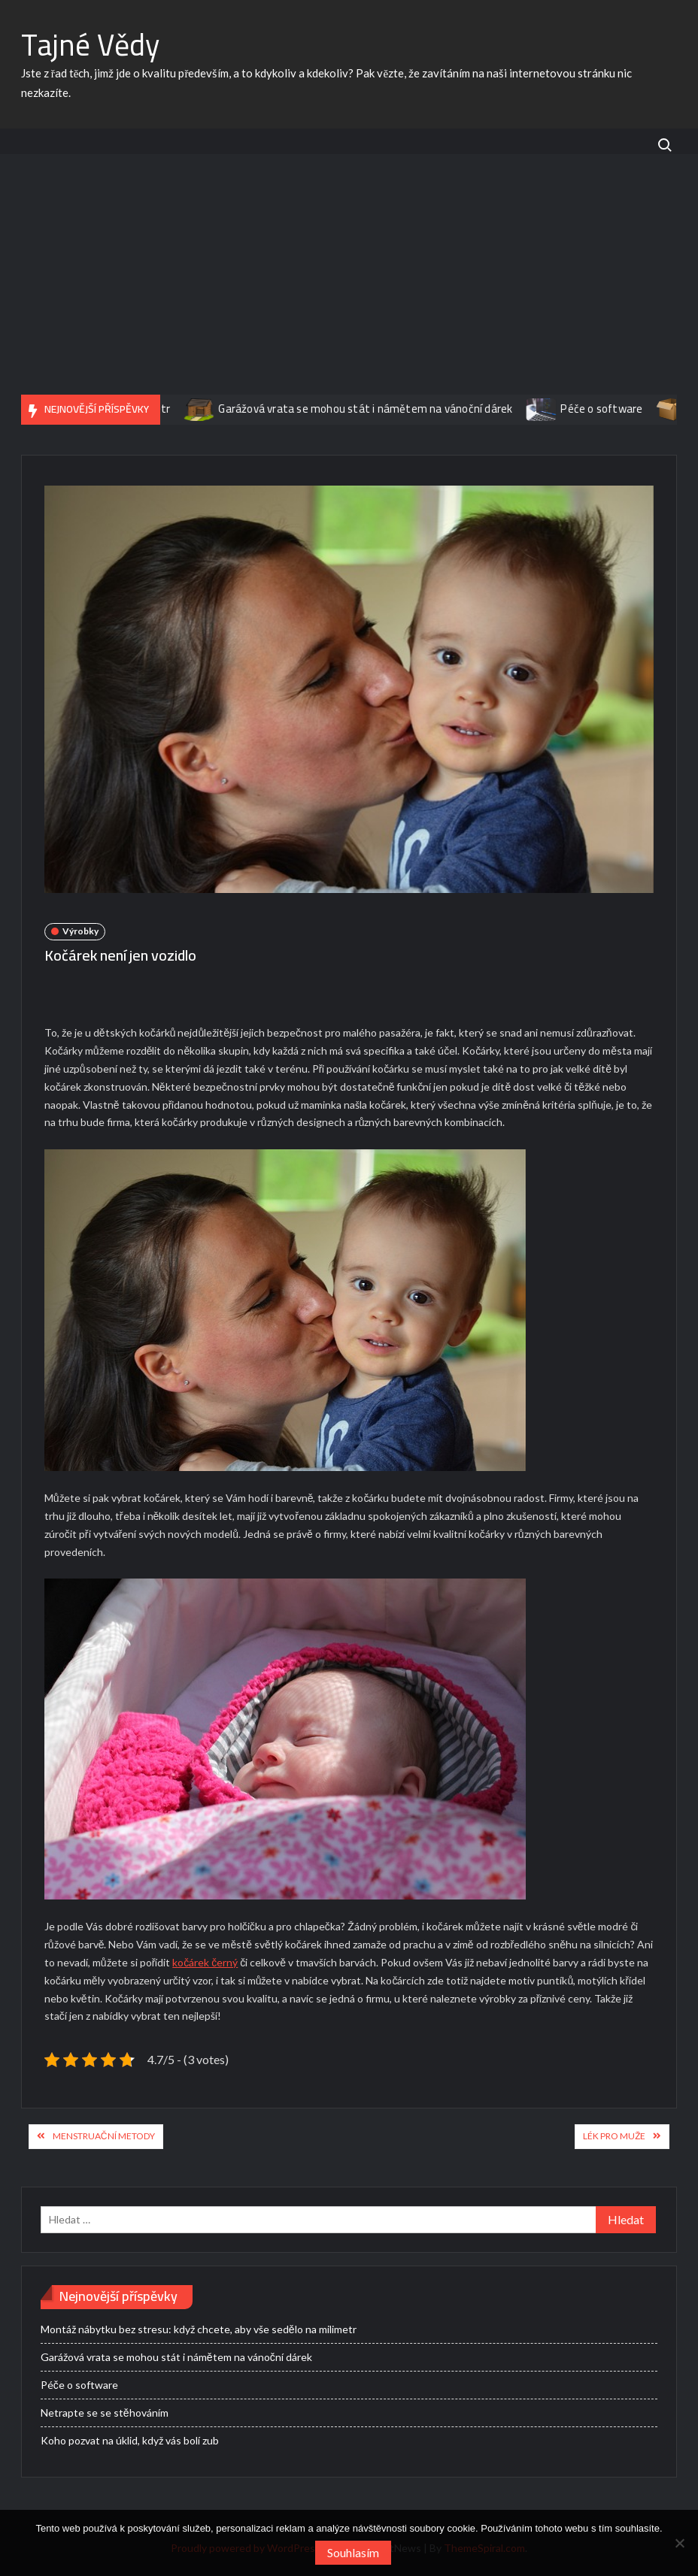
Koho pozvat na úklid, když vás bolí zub (130, 2440)
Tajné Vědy (90, 45)
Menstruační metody (104, 2136)
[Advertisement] (349, 282)
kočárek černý (205, 1962)
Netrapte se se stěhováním (104, 2412)
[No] (679, 2542)
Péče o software (79, 2384)
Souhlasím (353, 2552)
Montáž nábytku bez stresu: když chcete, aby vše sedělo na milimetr (199, 2329)
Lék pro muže (614, 2136)
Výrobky (80, 931)
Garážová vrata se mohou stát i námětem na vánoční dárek (444, 408)
